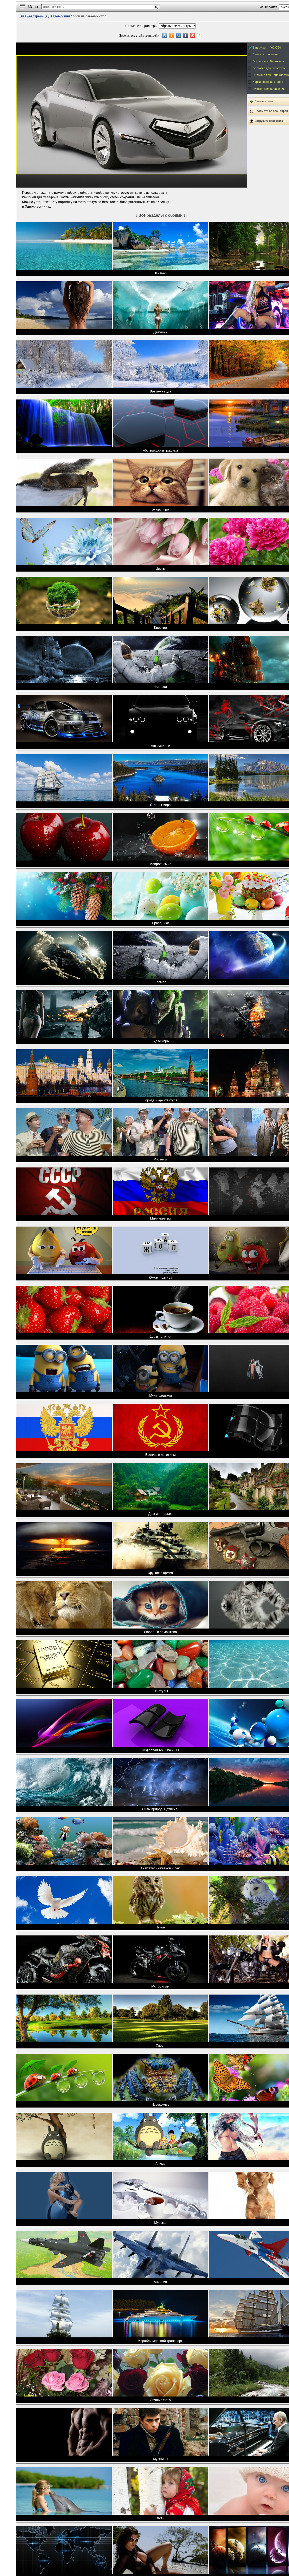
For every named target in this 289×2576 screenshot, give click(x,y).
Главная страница (33, 16)
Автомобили (60, 16)
